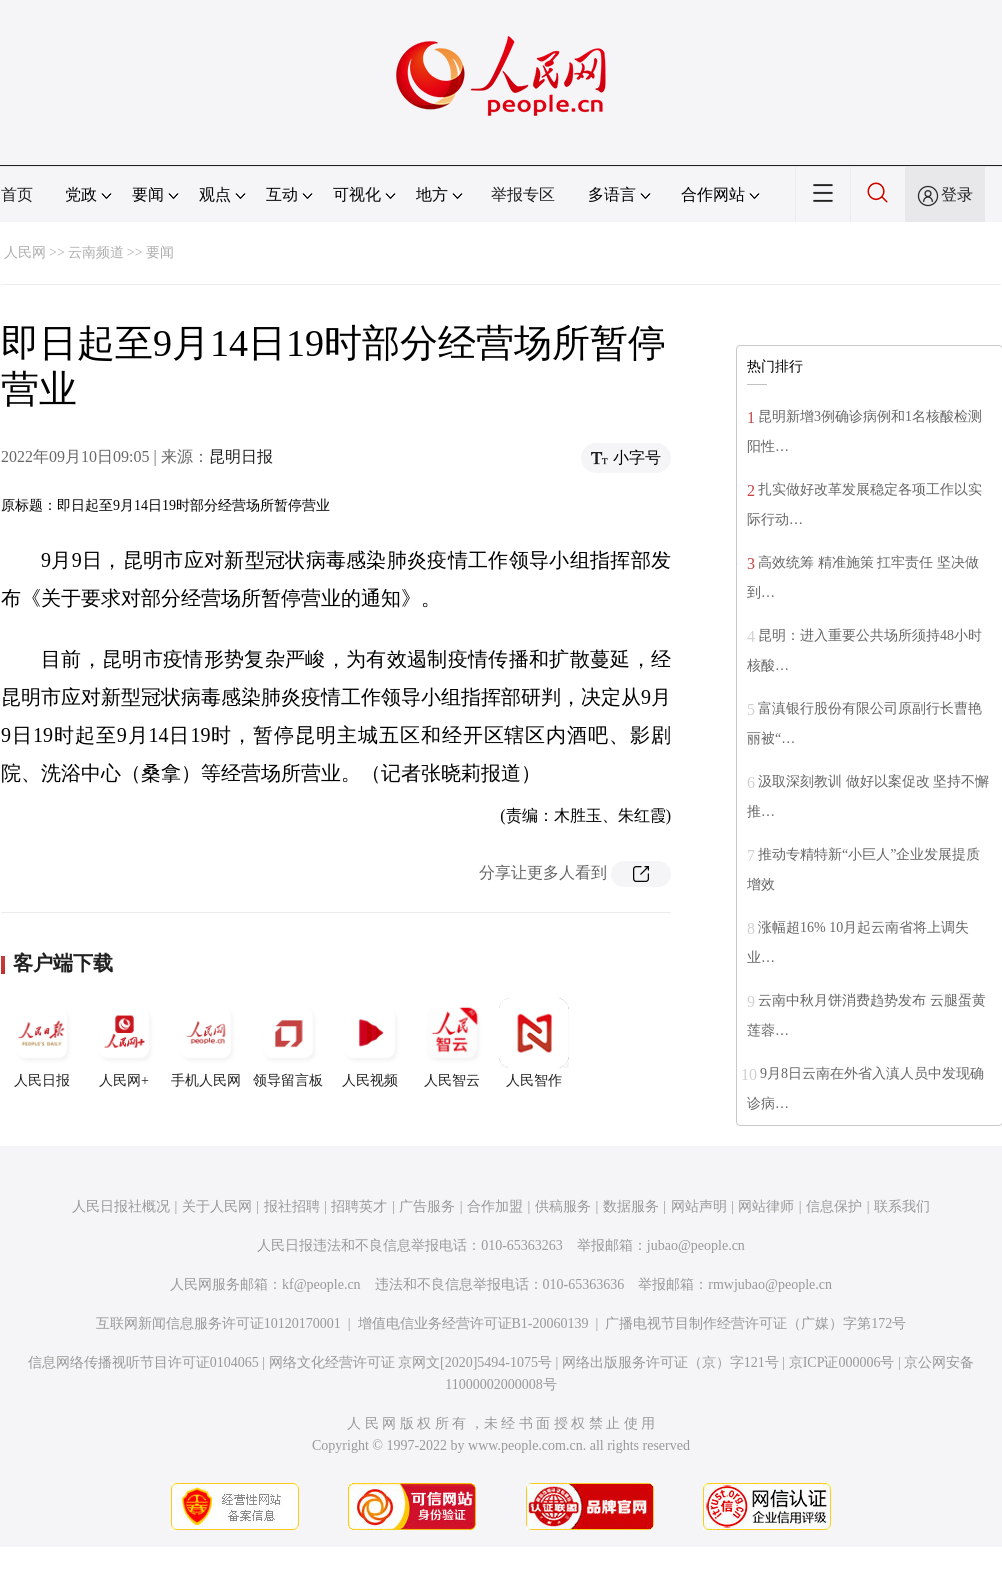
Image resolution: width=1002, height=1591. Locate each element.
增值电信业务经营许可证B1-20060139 (473, 1323)
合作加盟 (495, 1206)
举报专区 (523, 194)
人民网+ (124, 1043)
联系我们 (902, 1206)
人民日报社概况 (121, 1206)
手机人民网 (206, 1043)
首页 (17, 194)
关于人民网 (217, 1206)
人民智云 (452, 1043)
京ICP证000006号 (842, 1362)
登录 (957, 194)
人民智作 (534, 1043)
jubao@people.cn (696, 1245)
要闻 (160, 252)
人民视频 (370, 1043)
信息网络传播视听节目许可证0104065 (143, 1362)
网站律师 (766, 1206)
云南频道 (96, 252)
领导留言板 (288, 1043)
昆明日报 (241, 456)
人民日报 (42, 1043)
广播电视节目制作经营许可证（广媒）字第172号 (755, 1323)
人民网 (25, 252)
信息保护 (834, 1206)
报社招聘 (292, 1206)
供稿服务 (563, 1206)
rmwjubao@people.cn (770, 1284)
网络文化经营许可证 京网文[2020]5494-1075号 (411, 1362)
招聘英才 (359, 1206)
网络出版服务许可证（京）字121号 (670, 1362)
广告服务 (427, 1206)
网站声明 (699, 1206)
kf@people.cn (321, 1284)
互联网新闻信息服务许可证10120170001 (218, 1323)
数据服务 (631, 1206)
